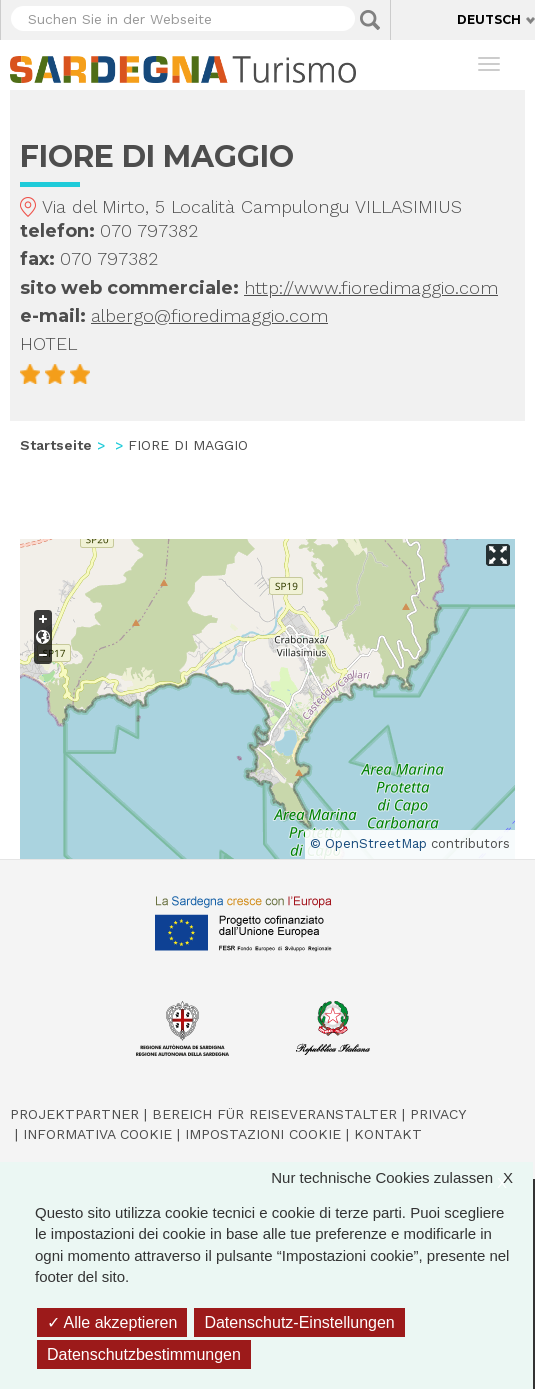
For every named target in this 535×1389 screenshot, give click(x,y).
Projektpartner (74, 1114)
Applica (370, 20)
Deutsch (489, 19)
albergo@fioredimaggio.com (209, 315)
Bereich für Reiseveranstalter (274, 1114)
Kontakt (388, 1134)
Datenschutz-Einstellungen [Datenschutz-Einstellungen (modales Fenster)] (299, 1322)
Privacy (438, 1114)
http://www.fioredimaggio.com (371, 287)
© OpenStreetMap (368, 843)
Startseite (56, 445)
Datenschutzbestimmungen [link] (144, 1354)
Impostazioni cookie (263, 1134)
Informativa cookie (97, 1134)
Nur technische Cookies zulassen (402, 1177)
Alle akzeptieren (112, 1322)
